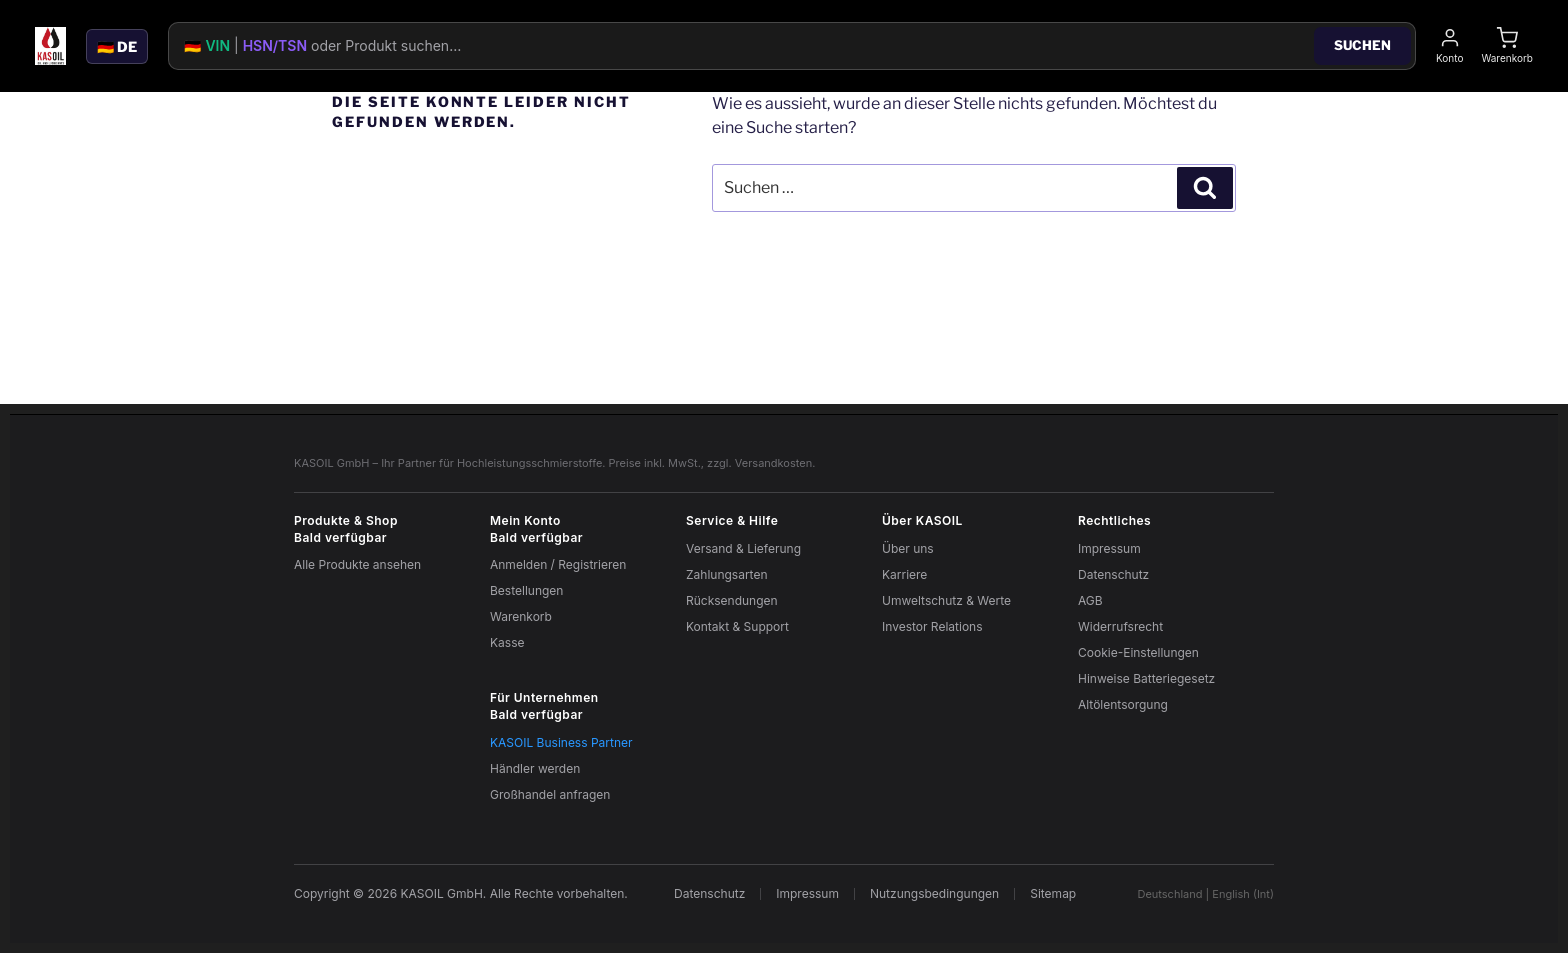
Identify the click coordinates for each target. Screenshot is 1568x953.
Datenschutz (1113, 574)
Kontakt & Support (737, 626)
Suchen (1362, 45)
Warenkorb (521, 616)
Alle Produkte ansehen (357, 564)
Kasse (507, 642)
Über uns (908, 548)
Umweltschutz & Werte (946, 600)
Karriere (904, 574)
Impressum (1109, 548)
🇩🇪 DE (117, 46)
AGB (1090, 600)
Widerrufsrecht (1120, 626)
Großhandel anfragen (550, 794)
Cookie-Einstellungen (1138, 652)
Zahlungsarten (727, 574)
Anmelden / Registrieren (558, 564)
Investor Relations (932, 626)
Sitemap (1053, 894)
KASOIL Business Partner (561, 742)
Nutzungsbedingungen (934, 894)
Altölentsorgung (1123, 704)
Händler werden (535, 768)
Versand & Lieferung (743, 548)
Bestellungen (526, 590)
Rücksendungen (732, 600)
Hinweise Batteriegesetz (1146, 678)
